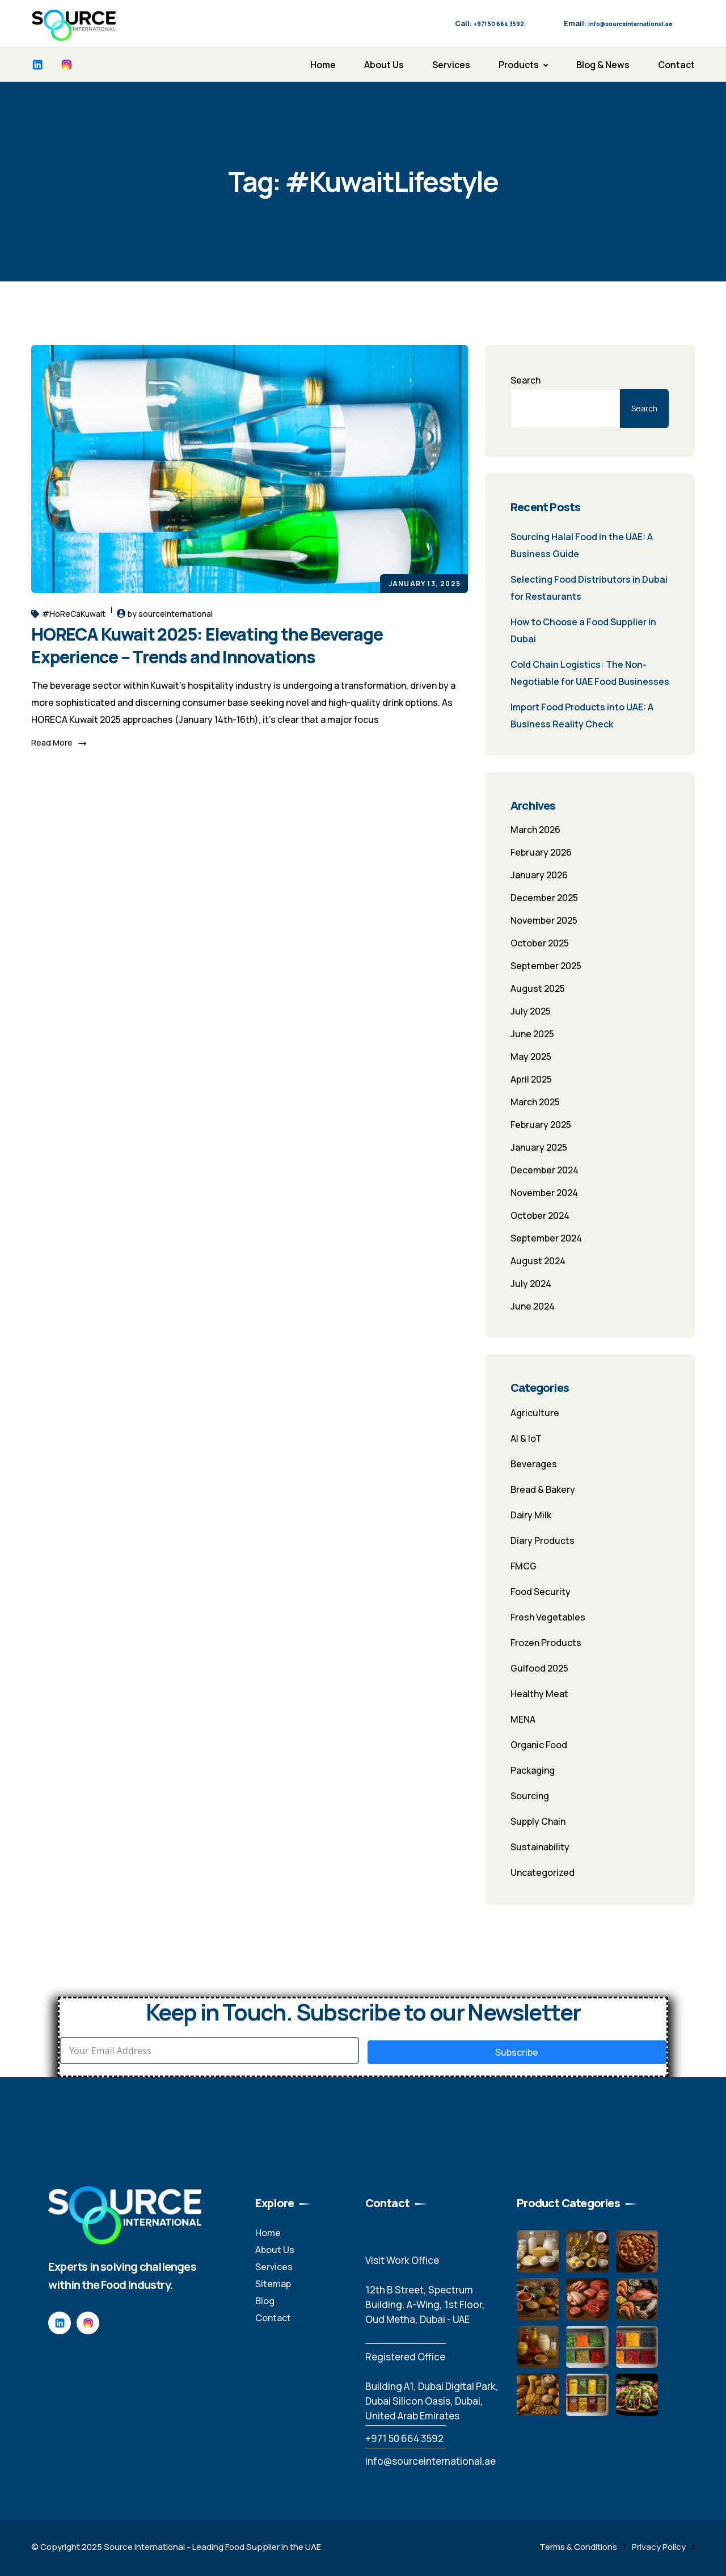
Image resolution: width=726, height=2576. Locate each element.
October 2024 (539, 1215)
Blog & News (603, 64)
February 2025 (540, 1124)
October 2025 (539, 943)
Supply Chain (537, 1821)
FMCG (523, 1566)
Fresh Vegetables (547, 1617)
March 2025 (535, 1102)
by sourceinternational (170, 613)
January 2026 (539, 875)
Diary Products (542, 1540)
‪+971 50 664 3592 (404, 2438)
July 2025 (530, 1011)
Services (451, 64)
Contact (676, 64)
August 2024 (537, 1261)
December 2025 (544, 897)
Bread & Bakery (542, 1489)
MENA (522, 1719)
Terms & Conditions (578, 2547)
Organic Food (538, 1745)
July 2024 (530, 1283)
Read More (58, 742)
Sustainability (539, 1847)
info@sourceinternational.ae (430, 2461)
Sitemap (273, 2284)
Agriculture (534, 1413)
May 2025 (530, 1056)
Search (525, 380)
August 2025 (537, 988)
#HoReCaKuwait (68, 613)
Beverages (533, 1464)
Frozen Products (545, 1642)
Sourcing (529, 1796)
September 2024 (546, 1238)
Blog (265, 2301)
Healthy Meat (539, 1693)
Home (323, 64)
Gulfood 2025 (539, 1668)
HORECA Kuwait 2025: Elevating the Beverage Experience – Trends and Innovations (207, 645)
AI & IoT (526, 1438)
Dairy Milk (530, 1515)
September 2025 (545, 965)
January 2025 (538, 1147)
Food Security (540, 1591)
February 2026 (541, 852)
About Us (384, 64)
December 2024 (544, 1170)
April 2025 (531, 1079)
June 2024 (532, 1306)
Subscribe (516, 2052)
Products (519, 64)
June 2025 (532, 1034)
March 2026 (535, 829)
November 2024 (544, 1192)
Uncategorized (542, 1872)
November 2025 (543, 920)
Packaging (532, 1770)
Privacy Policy (659, 2547)
